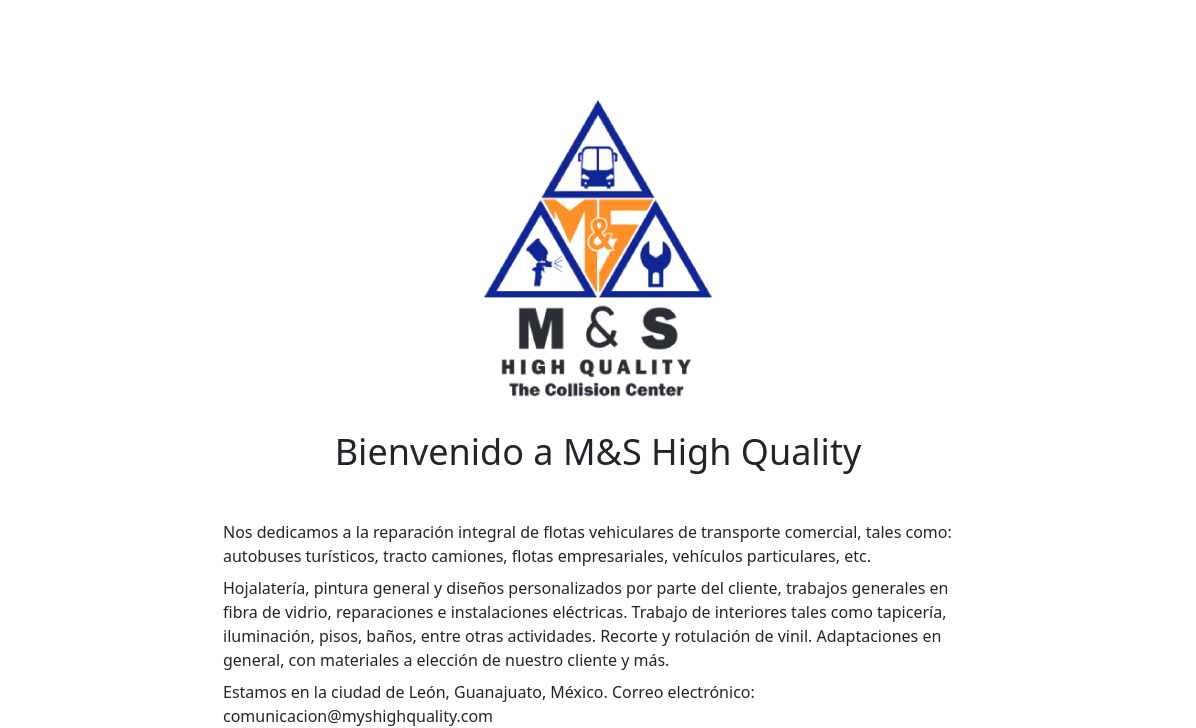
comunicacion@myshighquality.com (358, 716)
